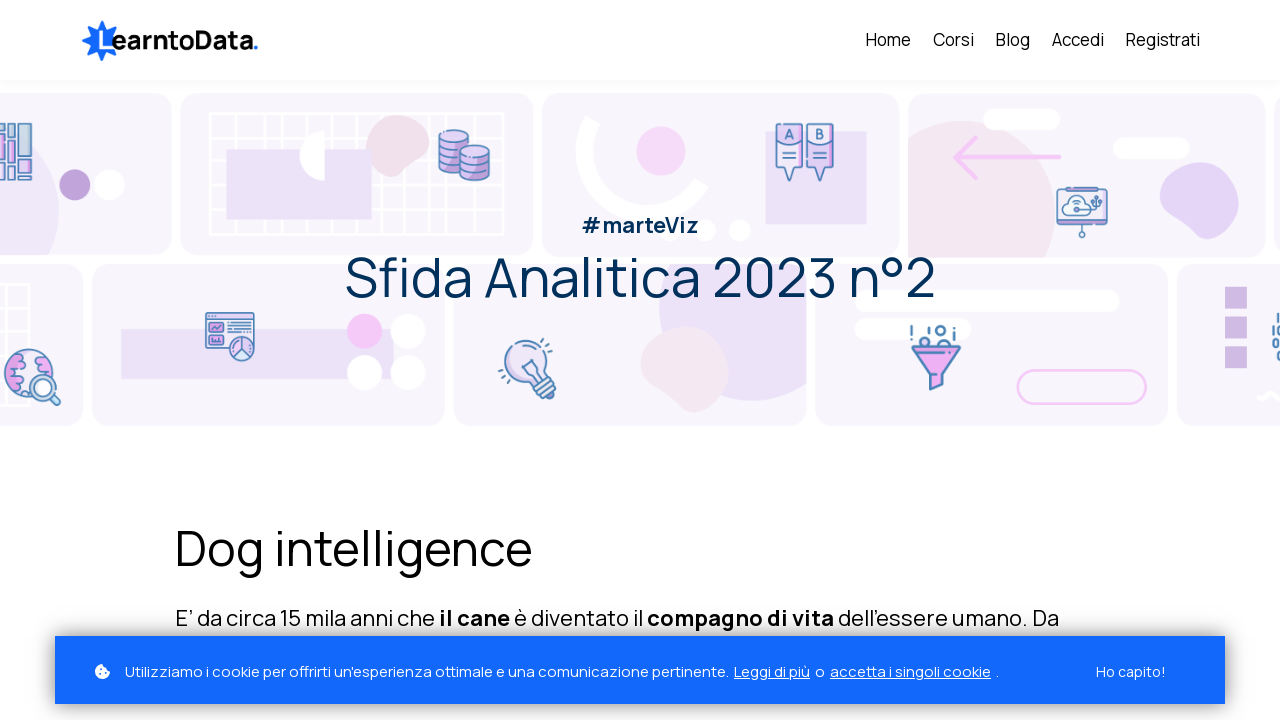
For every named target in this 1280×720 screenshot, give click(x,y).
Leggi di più (772, 671)
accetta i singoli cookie (910, 671)
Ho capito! (1131, 671)
